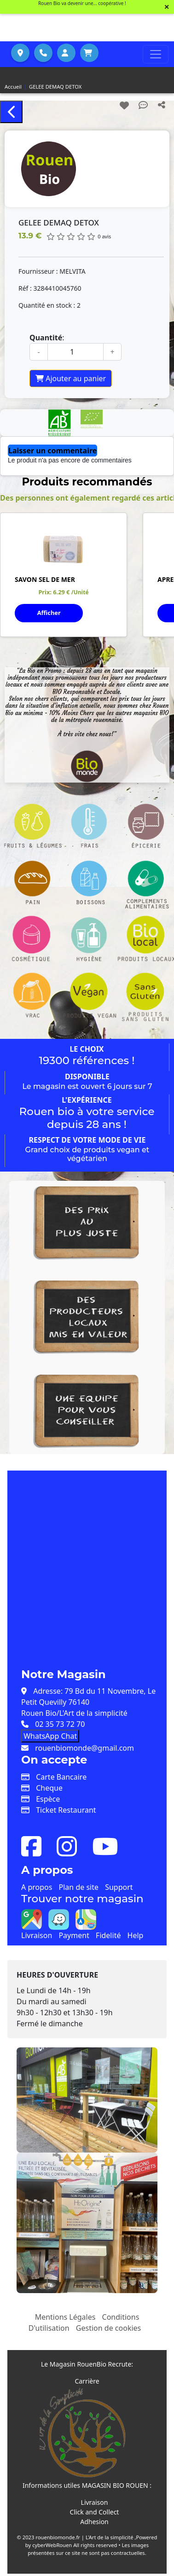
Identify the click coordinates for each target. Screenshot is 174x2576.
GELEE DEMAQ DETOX (55, 86)
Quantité (45, 338)
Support (119, 1887)
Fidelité (108, 1935)
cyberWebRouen (52, 2545)
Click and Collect (94, 2512)
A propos (36, 1887)
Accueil (13, 86)
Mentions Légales (65, 2317)
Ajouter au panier (70, 378)
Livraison (36, 1935)
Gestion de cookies (108, 2328)
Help (136, 1935)
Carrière (87, 2381)
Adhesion (94, 2521)
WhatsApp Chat (50, 1736)
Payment (73, 1935)
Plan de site (79, 1887)
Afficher (49, 613)
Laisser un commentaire (52, 450)
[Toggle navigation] (155, 54)
